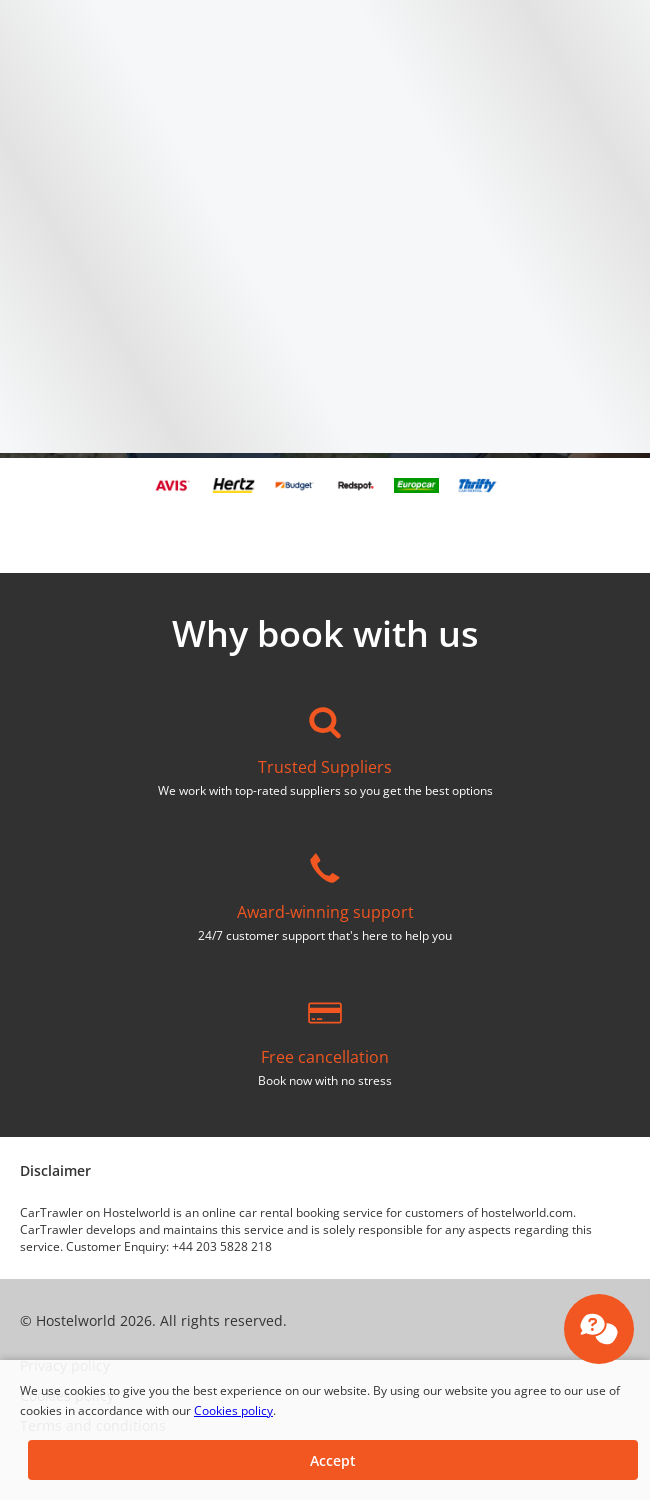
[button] (333, 1460)
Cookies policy (233, 1410)
